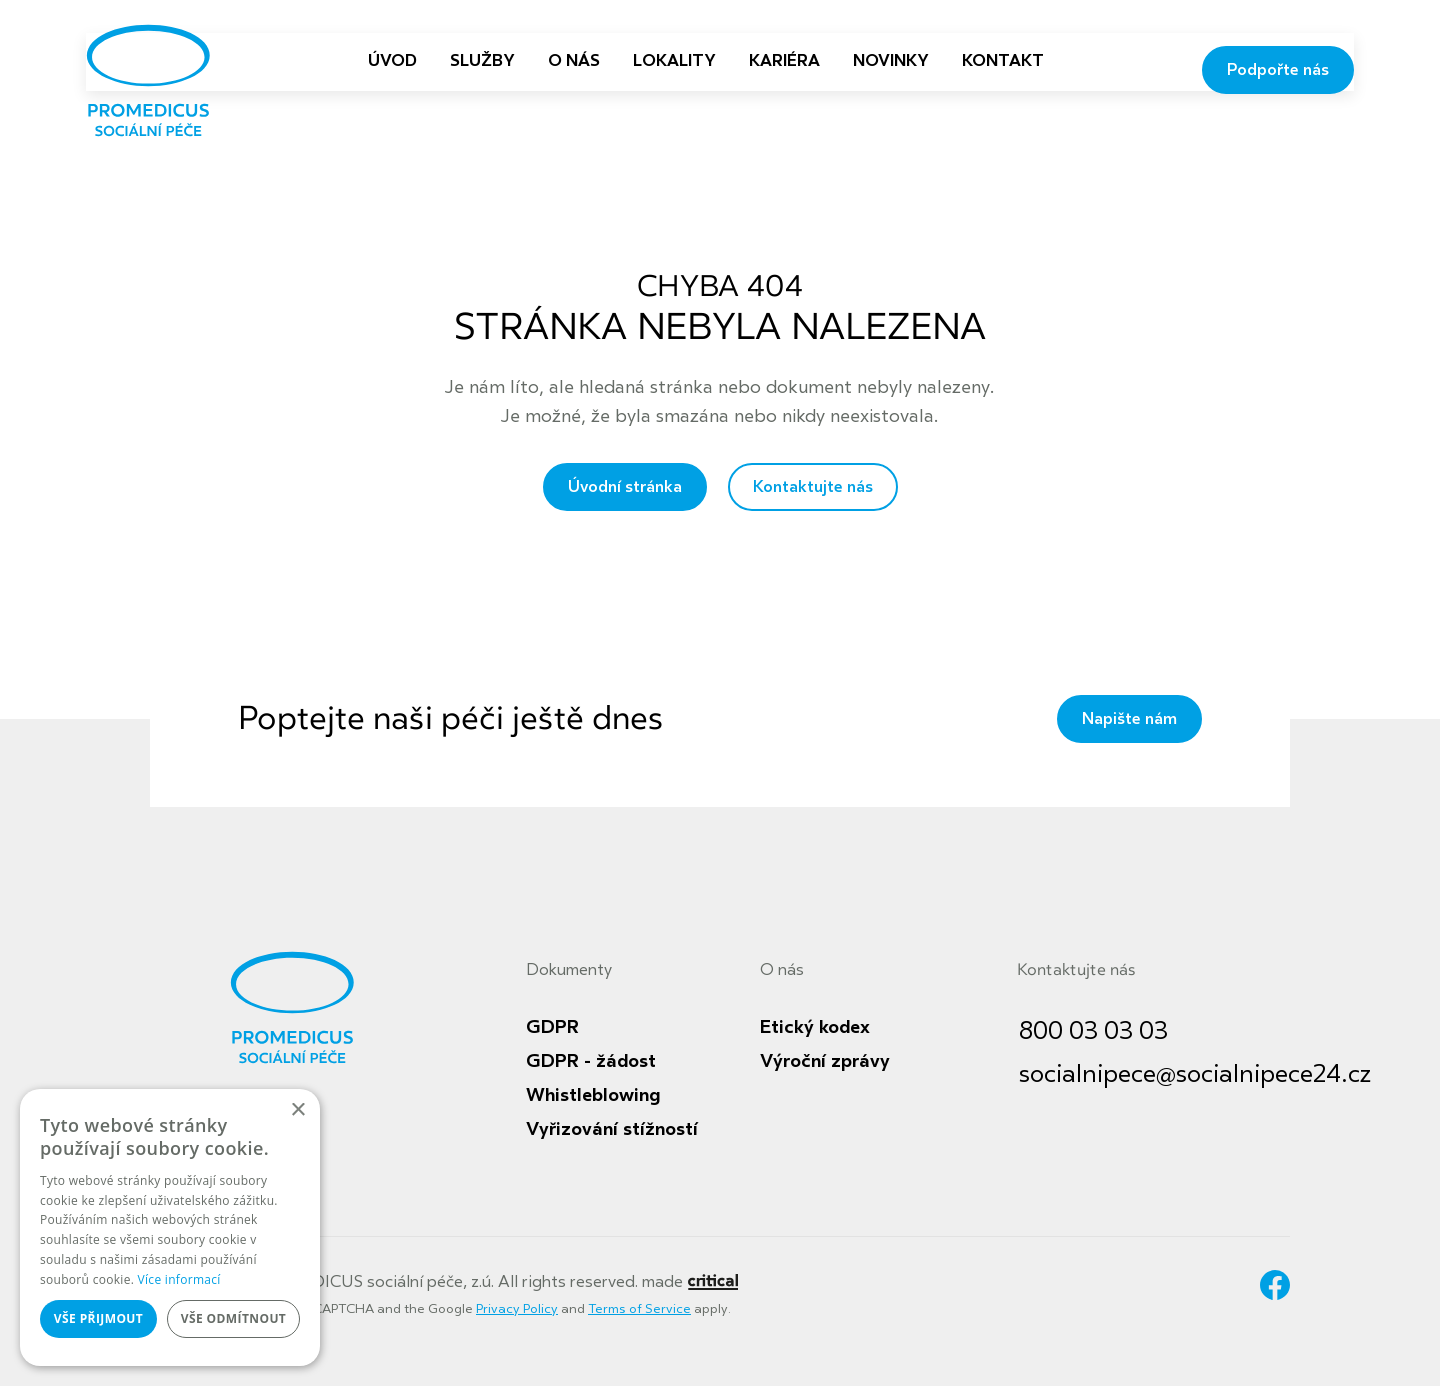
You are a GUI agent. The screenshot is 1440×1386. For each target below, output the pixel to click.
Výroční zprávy (825, 1061)
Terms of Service (639, 1309)
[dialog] (170, 1227)
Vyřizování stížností (612, 1129)
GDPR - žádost (591, 1061)
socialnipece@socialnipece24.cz (1195, 1074)
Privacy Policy (517, 1309)
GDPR (552, 1027)
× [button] (297, 1110)
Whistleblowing (593, 1095)
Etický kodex (815, 1027)
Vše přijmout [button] (98, 1318)
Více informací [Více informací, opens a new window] (179, 1279)
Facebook (1275, 1285)
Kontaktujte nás (813, 487)
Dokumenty (569, 970)
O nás (782, 970)
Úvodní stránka (625, 487)
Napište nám (1129, 719)
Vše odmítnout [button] (233, 1318)
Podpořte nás (1278, 70)
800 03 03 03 (1093, 1031)
